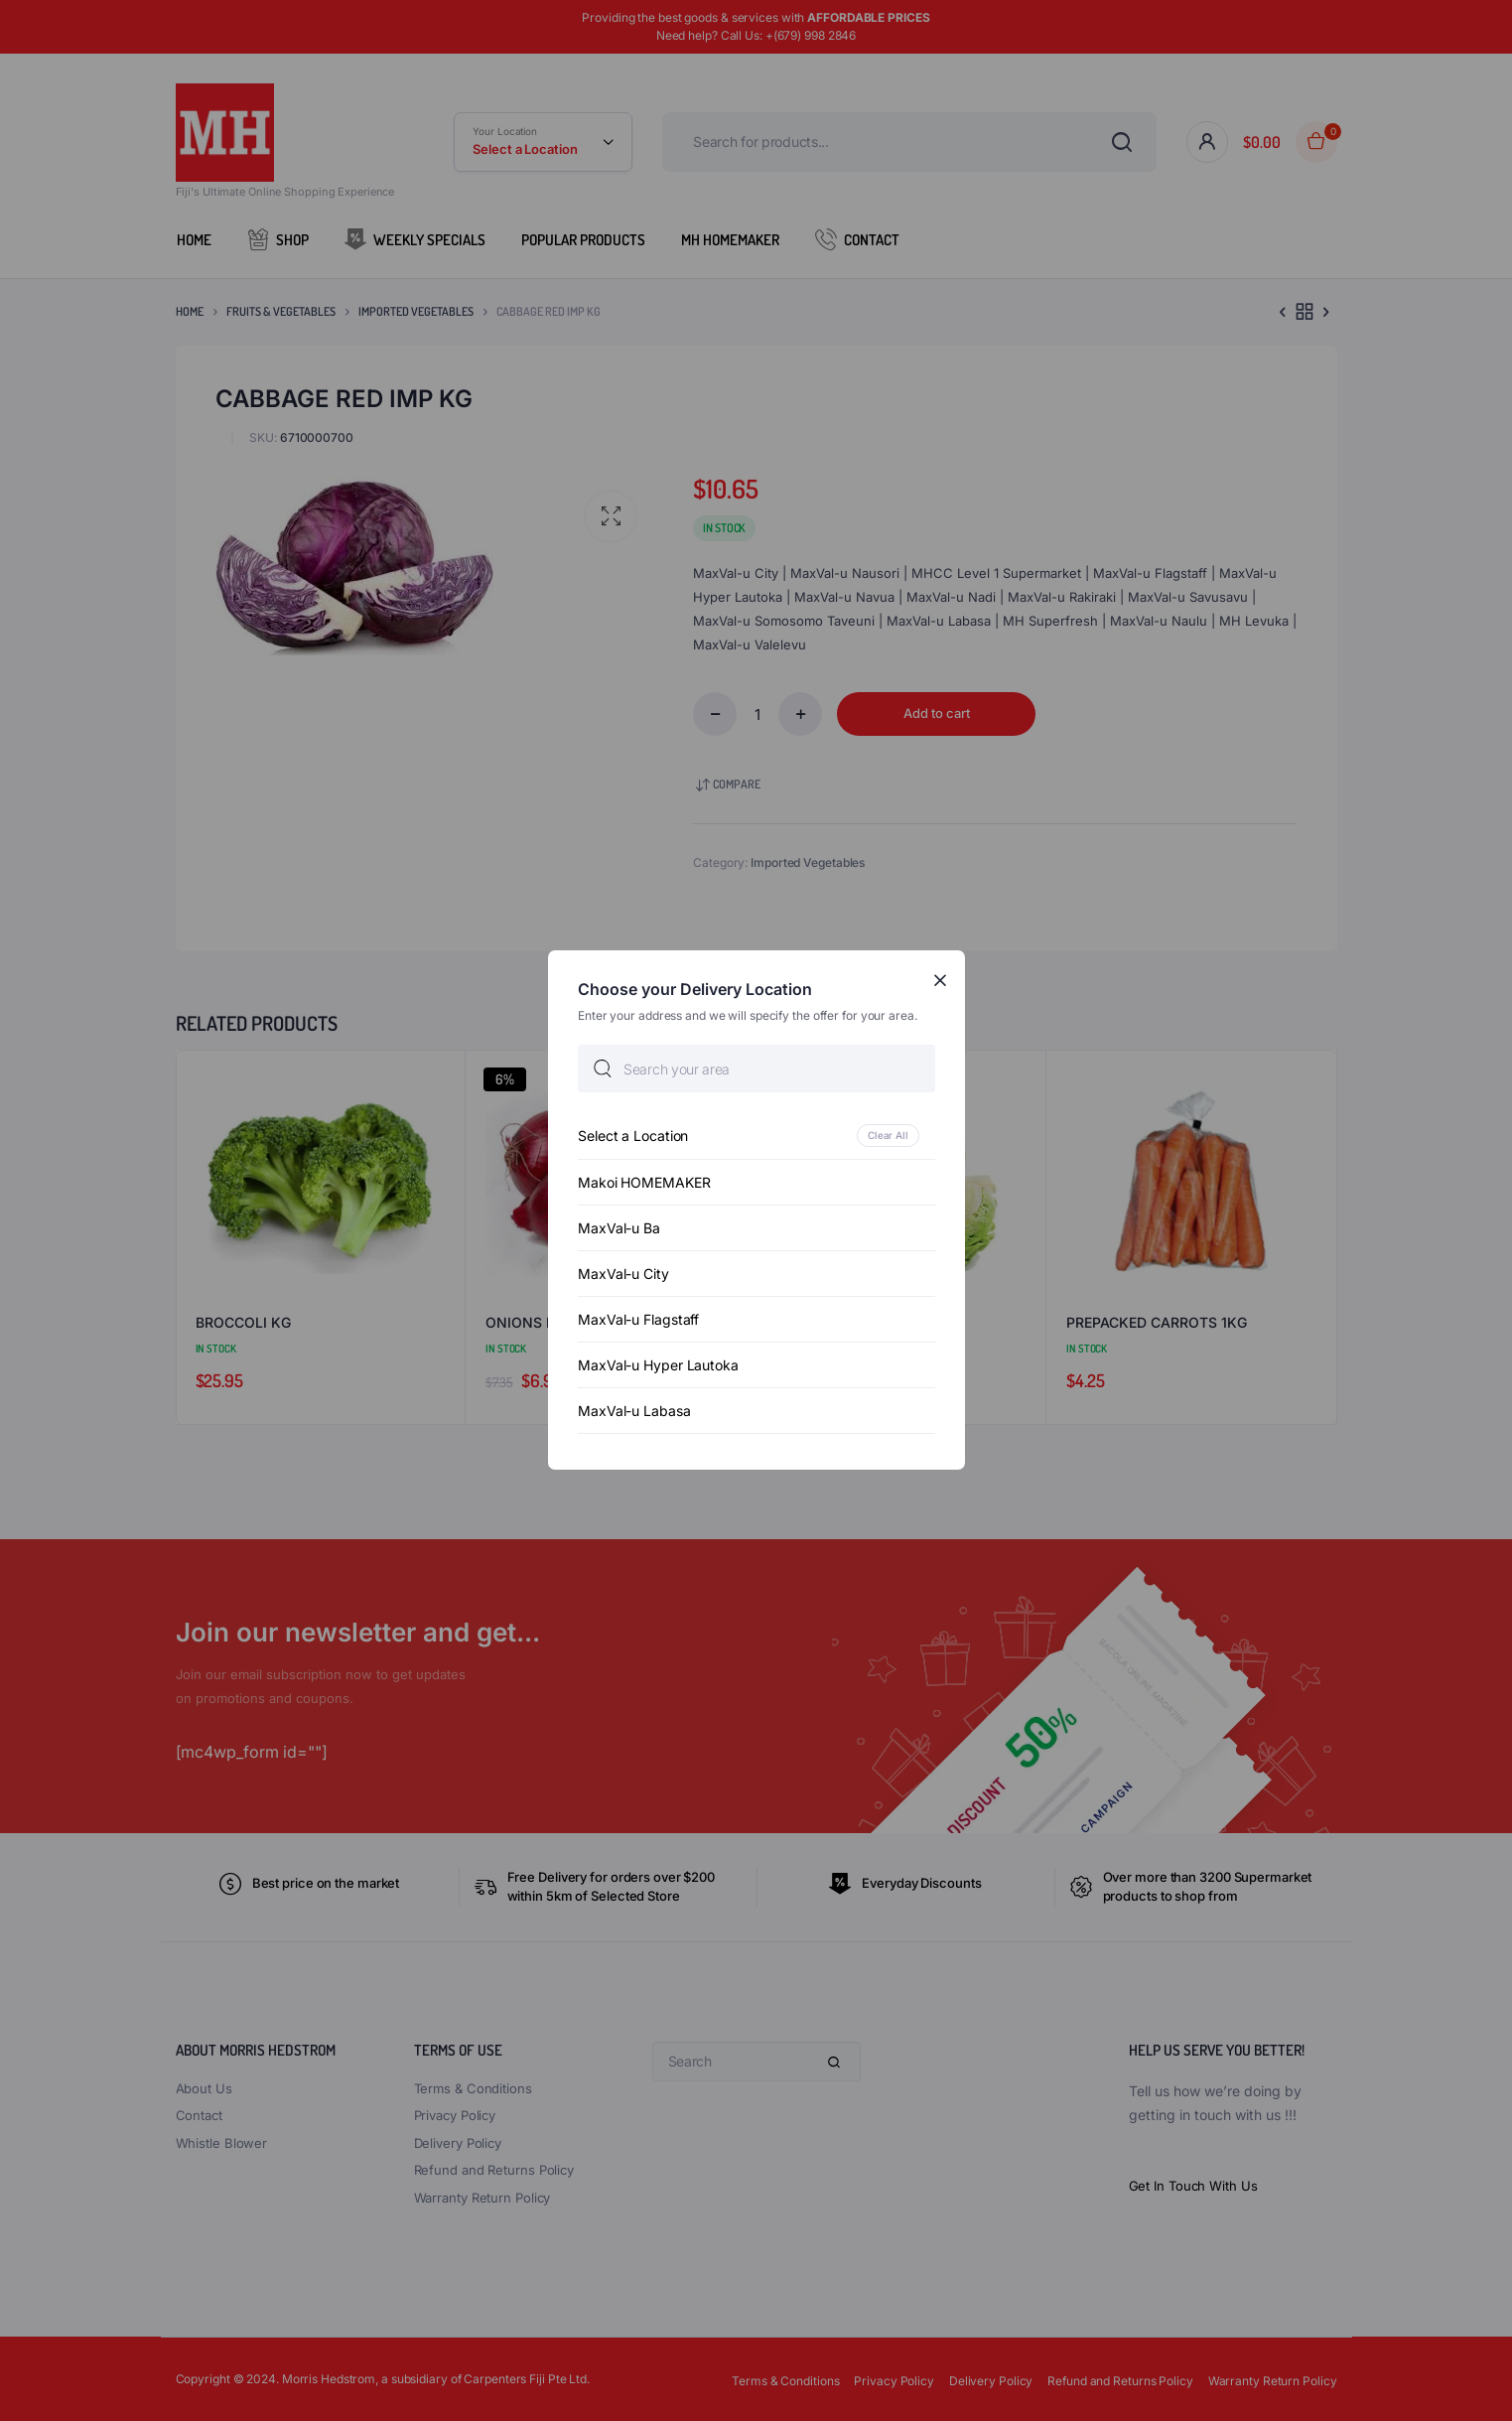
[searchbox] (756, 1069)
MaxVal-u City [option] (623, 1274)
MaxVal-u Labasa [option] (634, 1411)
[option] (756, 1136)
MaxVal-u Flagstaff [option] (638, 1320)
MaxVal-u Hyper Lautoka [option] (658, 1365)
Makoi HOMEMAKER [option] (644, 1183)
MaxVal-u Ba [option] (619, 1228)
